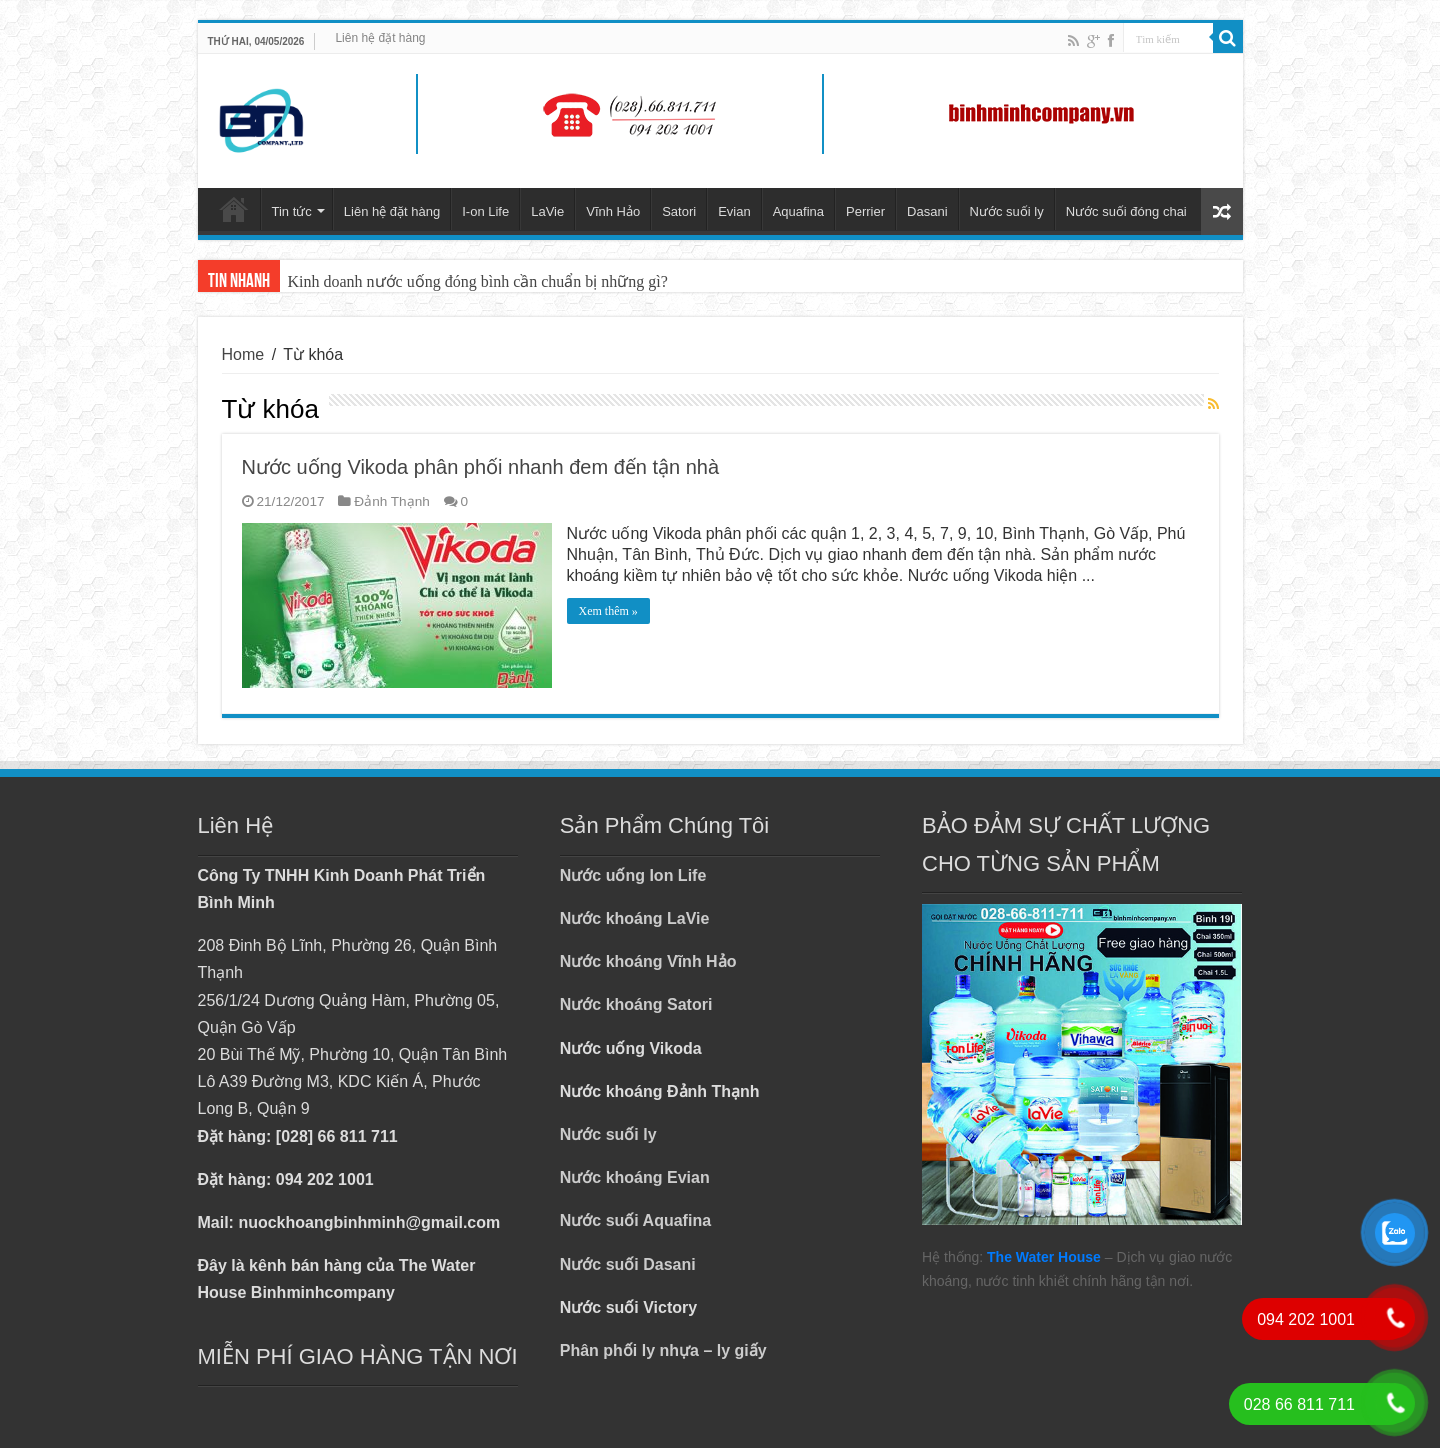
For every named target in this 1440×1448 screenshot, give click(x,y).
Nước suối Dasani (628, 1264)
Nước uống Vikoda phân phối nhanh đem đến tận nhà (481, 467)
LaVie (547, 211)
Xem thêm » (608, 611)
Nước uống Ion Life (633, 875)
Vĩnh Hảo (613, 211)
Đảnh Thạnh (391, 501)
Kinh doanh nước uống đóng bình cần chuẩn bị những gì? (478, 281)
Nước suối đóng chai (1126, 211)
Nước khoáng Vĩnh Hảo (648, 961)
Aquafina (798, 211)
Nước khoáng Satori (636, 1004)
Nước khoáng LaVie (635, 918)
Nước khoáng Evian (635, 1177)
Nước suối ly (1007, 211)
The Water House (1044, 1257)
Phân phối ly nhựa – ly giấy (663, 1350)
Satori (679, 211)
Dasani (927, 211)
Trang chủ (234, 209)
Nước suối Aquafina (635, 1220)
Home (243, 354)
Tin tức (292, 211)
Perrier (865, 211)
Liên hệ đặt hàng (380, 38)
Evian (734, 211)
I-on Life (485, 211)
